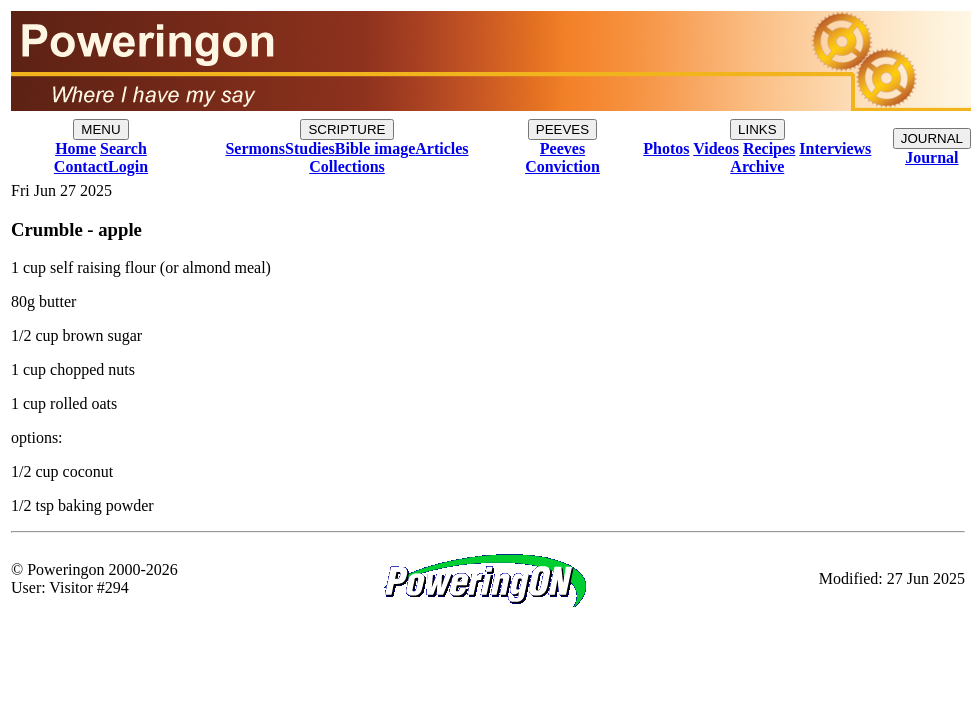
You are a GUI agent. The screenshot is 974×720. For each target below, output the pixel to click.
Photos (666, 148)
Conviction (562, 166)
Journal (931, 157)
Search (123, 148)
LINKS (757, 129)
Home (75, 148)
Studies (310, 148)
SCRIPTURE (346, 129)
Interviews (835, 148)
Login (128, 166)
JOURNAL (932, 138)
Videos (716, 148)
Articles (441, 148)
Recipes (769, 148)
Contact (81, 166)
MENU (100, 129)
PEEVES (562, 129)
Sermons (255, 148)
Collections (347, 166)
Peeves (562, 148)
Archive (757, 166)
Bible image (375, 148)
